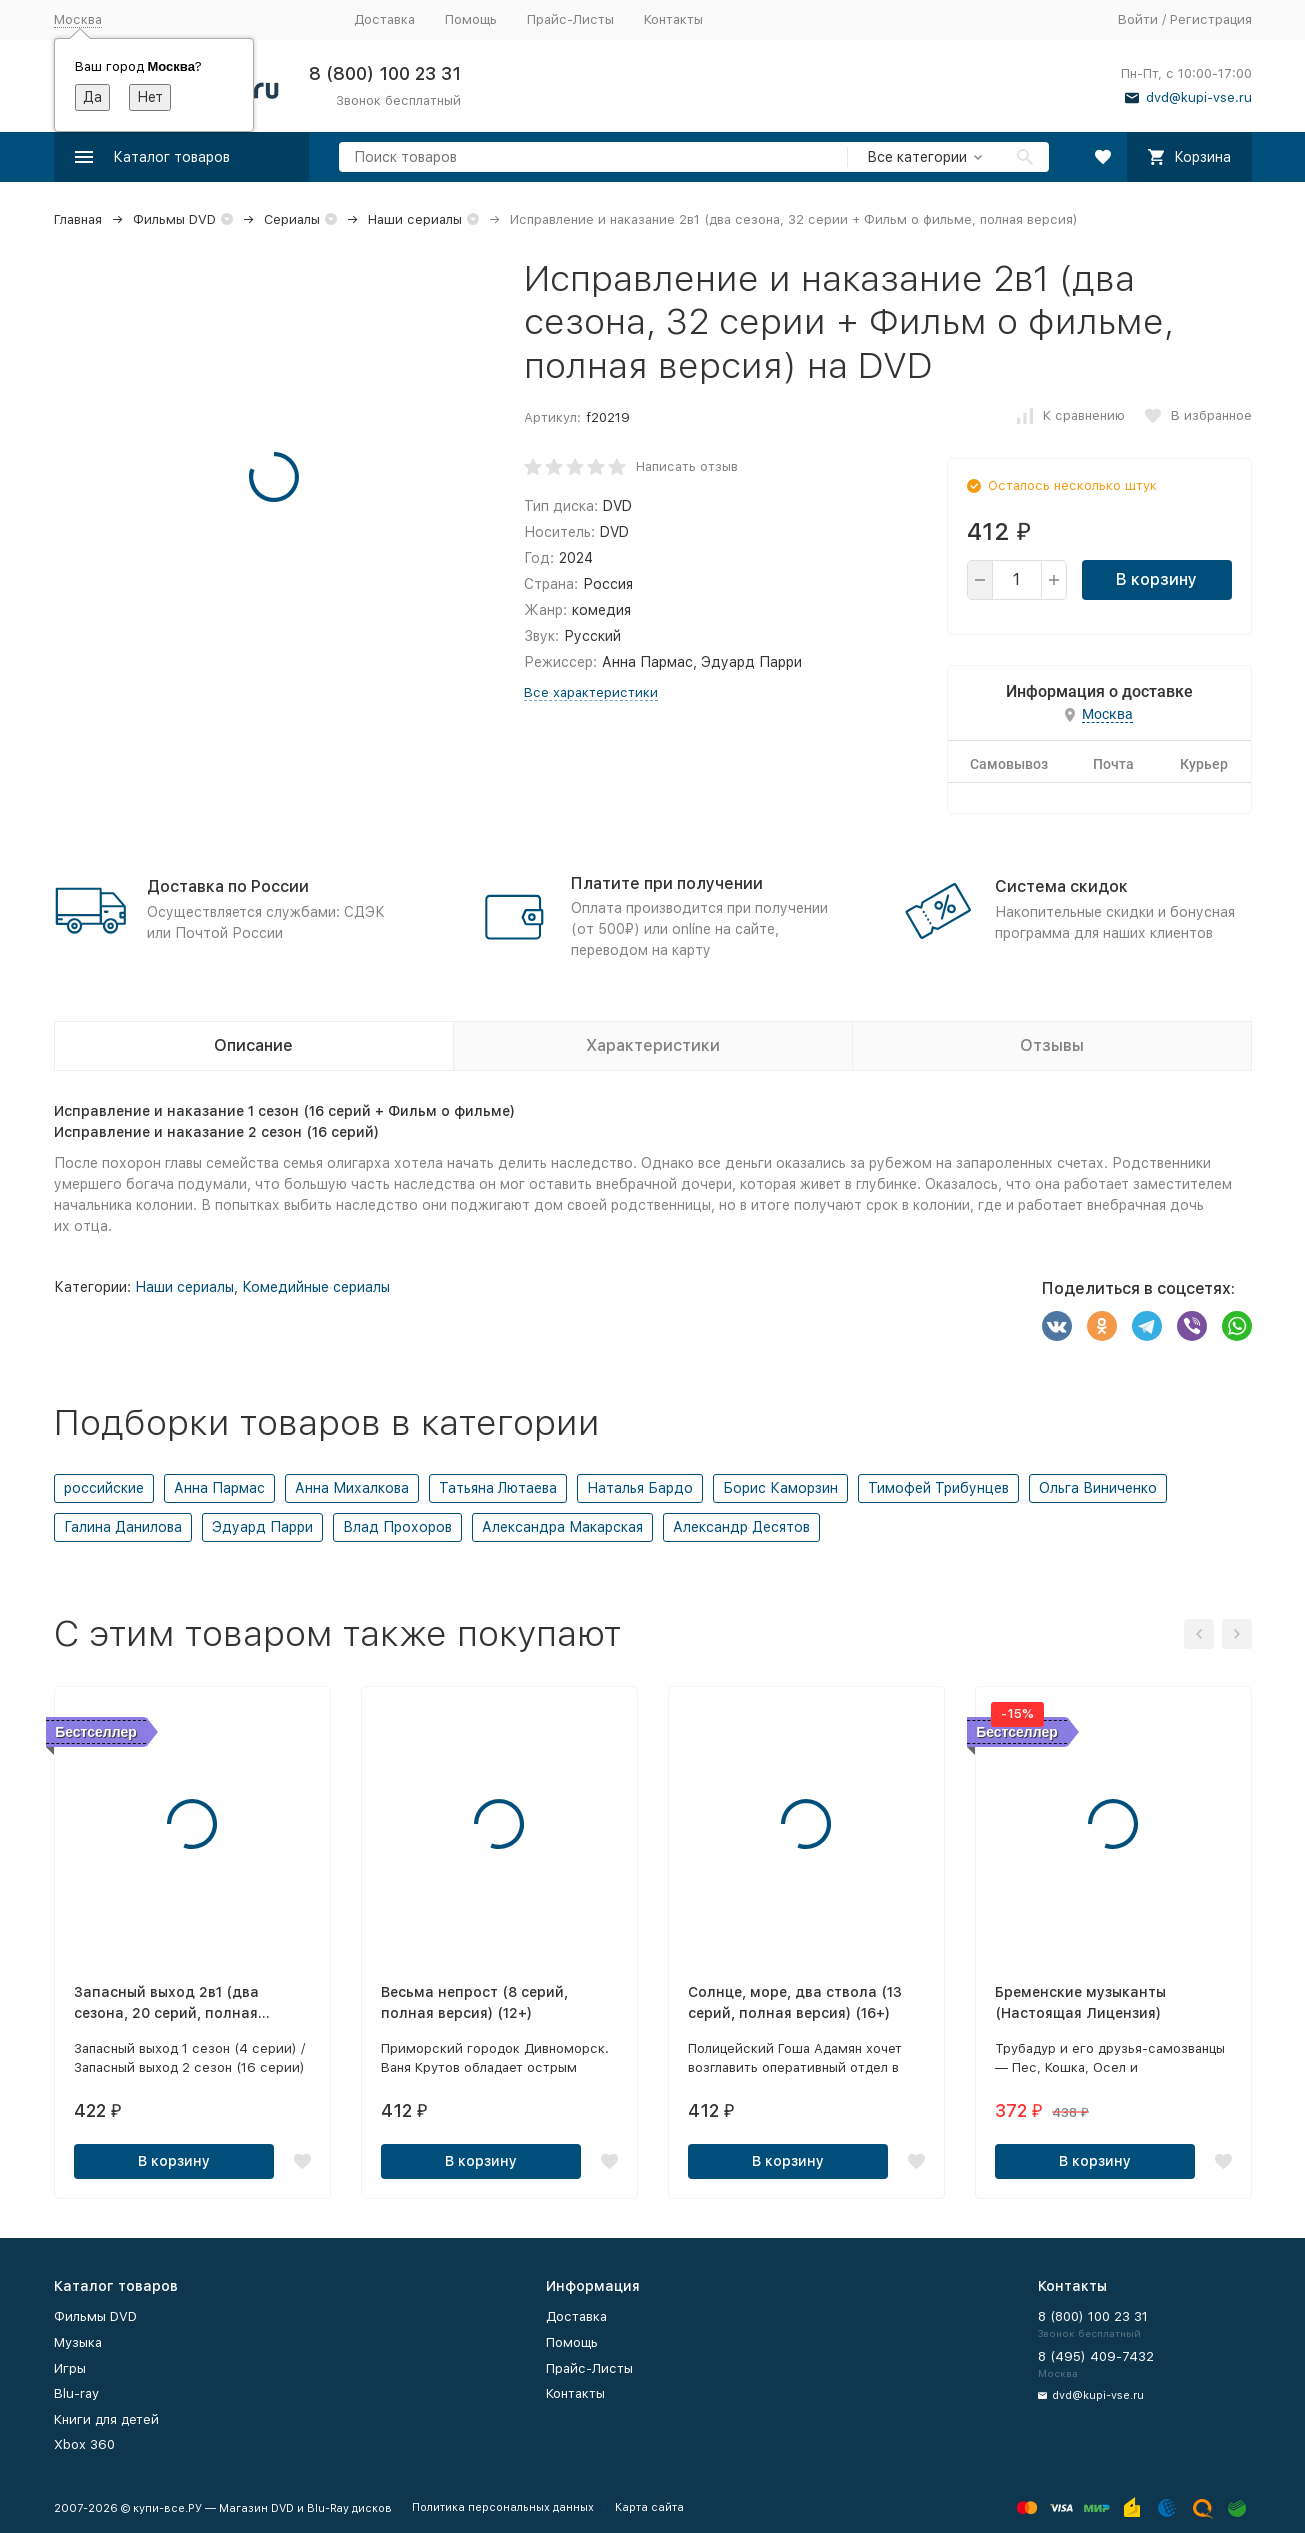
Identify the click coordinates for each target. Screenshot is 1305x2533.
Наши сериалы (415, 219)
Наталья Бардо (640, 1488)
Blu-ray (76, 2393)
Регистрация (1211, 19)
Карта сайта (649, 2507)
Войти (1138, 19)
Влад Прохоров (397, 1527)
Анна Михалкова (352, 1488)
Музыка (78, 2342)
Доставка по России (228, 886)
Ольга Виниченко (1098, 1488)
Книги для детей (106, 2419)
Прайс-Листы (570, 19)
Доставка (384, 19)
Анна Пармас (219, 1488)
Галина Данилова (123, 1527)
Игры (70, 2368)
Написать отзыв (687, 466)
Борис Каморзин (780, 1488)
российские (104, 1488)
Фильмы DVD (174, 219)
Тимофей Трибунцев (938, 1488)
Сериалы (292, 219)
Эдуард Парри (262, 1527)
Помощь (471, 19)
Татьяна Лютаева (498, 1488)
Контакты (673, 19)
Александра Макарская (562, 1527)
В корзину (1156, 579)
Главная (78, 219)
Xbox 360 (84, 2444)
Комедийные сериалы (316, 1287)
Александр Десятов (741, 1527)
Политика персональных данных (503, 2507)
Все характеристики (591, 692)
